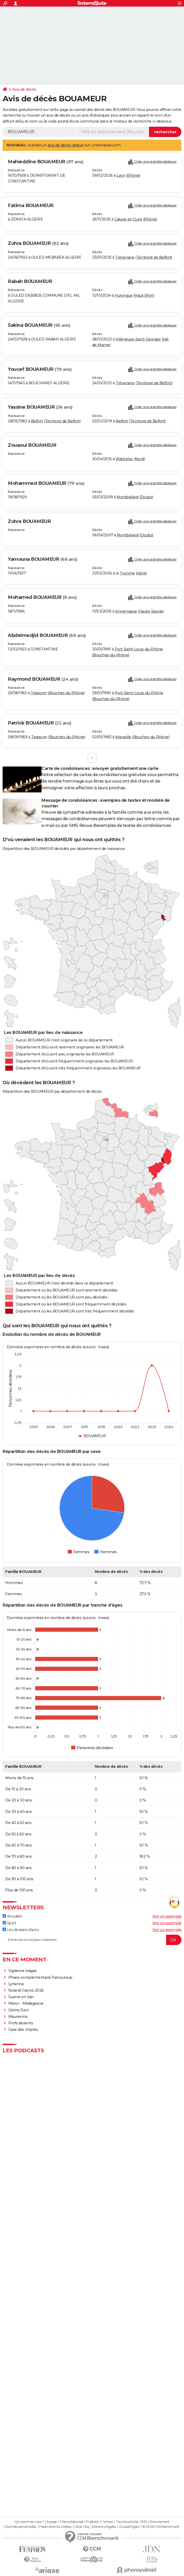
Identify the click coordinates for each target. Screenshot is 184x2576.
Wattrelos (124, 459)
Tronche (127, 573)
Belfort (37, 421)
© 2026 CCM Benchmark (160, 2527)
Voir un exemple (167, 1916)
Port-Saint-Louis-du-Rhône (138, 649)
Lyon (121, 175)
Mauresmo (18, 2016)
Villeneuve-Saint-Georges (138, 339)
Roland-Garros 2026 (26, 1990)
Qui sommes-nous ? (29, 2522)
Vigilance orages (22, 1970)
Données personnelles (20, 2527)
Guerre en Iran (21, 1997)
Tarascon (39, 693)
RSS (144, 2522)
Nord (139, 459)
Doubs (146, 497)
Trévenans (124, 257)
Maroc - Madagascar (26, 2003)
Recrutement (159, 2522)
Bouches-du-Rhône (110, 655)
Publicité (92, 2522)
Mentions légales (104, 2527)
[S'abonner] (92, 1940)
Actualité (12, 1916)
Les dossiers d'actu (21, 1929)
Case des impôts (23, 2029)
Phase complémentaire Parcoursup (40, 1977)
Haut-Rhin (143, 295)
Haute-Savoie (151, 611)
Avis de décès (24, 89)
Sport (9, 1923)
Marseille (123, 737)
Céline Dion (18, 2010)
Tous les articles (127, 2522)
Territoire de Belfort (154, 257)
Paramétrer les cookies (55, 2527)
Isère (141, 573)
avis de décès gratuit (66, 145)
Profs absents (20, 2023)
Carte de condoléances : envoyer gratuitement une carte (100, 768)
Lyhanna (16, 1984)
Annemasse (126, 611)
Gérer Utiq (81, 2527)
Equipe (52, 2522)
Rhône (133, 175)
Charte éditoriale (71, 2522)
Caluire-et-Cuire (128, 219)
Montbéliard (127, 497)
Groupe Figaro (129, 2527)
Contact (107, 2522)
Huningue (123, 295)
